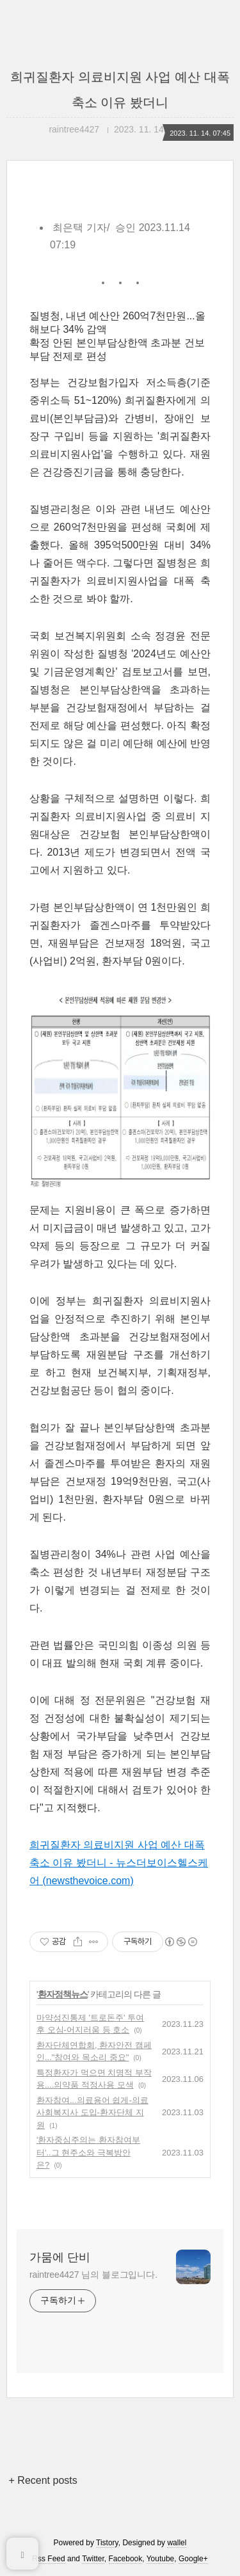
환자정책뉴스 (63, 1994)
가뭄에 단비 (59, 2257)
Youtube (161, 2558)
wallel (176, 2542)
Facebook (126, 2558)
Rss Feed (48, 2558)
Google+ (193, 2558)
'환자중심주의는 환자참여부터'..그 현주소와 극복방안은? (88, 2152)
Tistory (107, 2542)
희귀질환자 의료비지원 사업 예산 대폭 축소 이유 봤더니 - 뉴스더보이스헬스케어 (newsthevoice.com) (118, 1862)
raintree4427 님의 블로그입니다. (93, 2274)
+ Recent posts (43, 2480)
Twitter (93, 2558)
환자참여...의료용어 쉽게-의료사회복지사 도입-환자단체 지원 (92, 2112)
